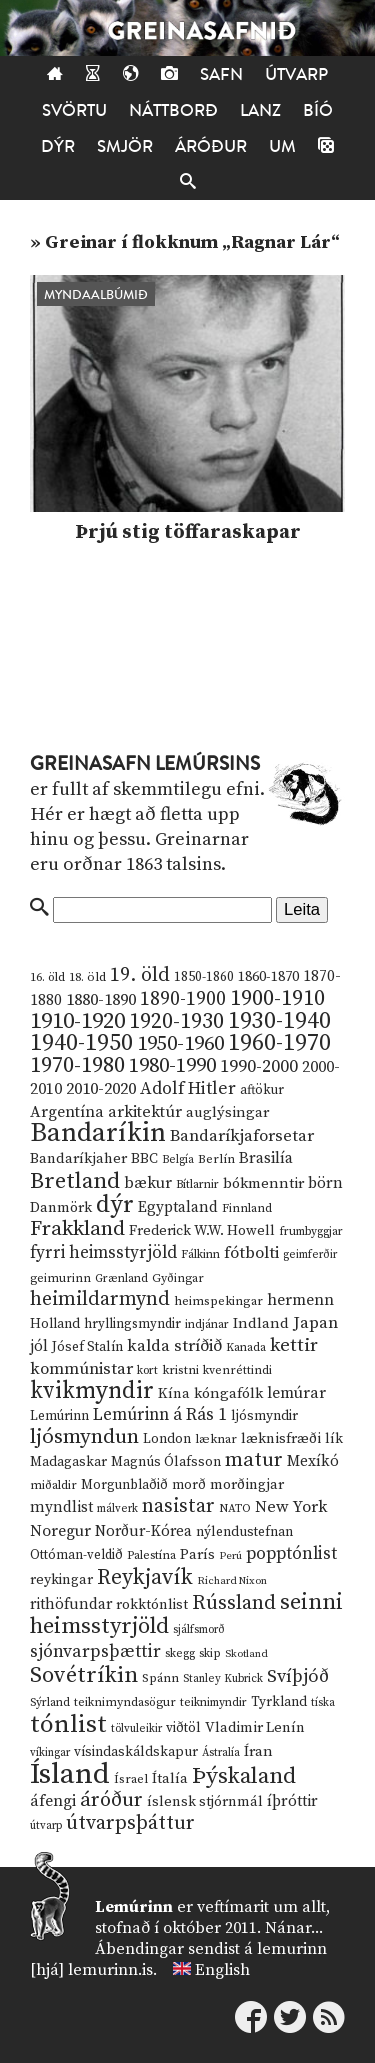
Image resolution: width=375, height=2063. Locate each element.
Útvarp (296, 74)
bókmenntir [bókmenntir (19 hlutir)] (263, 1183)
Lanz (260, 110)
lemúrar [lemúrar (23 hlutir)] (296, 1393)
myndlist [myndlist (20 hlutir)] (61, 1507)
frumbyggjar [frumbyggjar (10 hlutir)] (311, 1231)
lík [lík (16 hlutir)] (334, 1439)
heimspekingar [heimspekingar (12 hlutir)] (218, 1301)
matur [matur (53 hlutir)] (254, 1460)
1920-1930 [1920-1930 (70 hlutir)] (176, 1021)
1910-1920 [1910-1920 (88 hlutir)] (77, 1021)
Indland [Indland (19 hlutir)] (261, 1323)
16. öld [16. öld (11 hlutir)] (47, 977)
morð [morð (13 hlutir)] (189, 1485)
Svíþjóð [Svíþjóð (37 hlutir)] (298, 1676)
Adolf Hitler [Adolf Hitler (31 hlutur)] (188, 1089)
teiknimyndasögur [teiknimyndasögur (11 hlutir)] (125, 1702)
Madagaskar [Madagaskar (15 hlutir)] (68, 1462)
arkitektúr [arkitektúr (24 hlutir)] (145, 1112)
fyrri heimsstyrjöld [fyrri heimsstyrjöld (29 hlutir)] (103, 1253)
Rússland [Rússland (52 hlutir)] (234, 1603)
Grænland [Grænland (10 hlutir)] (121, 1278)
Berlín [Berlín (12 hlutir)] (216, 1159)
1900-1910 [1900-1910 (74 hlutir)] (277, 998)
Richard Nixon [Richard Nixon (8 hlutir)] (232, 1581)
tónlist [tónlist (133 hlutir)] (68, 1724)
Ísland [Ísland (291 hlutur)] (70, 1774)
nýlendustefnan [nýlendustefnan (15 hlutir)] (244, 1532)
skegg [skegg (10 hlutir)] (180, 1653)
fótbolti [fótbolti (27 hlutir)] (251, 1253)
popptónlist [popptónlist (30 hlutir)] (291, 1554)
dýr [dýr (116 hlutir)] (115, 1205)
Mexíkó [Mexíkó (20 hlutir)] (313, 1461)
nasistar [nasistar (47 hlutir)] (178, 1506)
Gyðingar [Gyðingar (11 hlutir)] (178, 1278)
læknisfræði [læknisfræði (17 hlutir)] (281, 1439)
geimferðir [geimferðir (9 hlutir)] (310, 1255)
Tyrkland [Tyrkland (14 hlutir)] (279, 1702)
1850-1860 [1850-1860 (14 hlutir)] (204, 977)
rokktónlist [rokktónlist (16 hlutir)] (152, 1605)
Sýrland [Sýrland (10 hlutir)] (50, 1702)
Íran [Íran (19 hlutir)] (258, 1751)
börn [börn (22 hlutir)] (325, 1183)
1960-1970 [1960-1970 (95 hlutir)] (279, 1043)
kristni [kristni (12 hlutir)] (180, 1370)
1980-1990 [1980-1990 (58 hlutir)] (172, 1066)
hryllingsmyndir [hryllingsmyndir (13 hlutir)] (132, 1324)
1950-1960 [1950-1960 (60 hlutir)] (180, 1044)
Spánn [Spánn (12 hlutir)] (160, 1678)
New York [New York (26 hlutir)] (291, 1507)
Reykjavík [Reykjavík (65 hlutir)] (145, 1577)
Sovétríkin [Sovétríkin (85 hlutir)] (84, 1675)
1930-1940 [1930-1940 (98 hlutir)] (279, 1021)
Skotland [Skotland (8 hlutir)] (246, 1654)
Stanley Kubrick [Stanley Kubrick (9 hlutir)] (223, 1679)
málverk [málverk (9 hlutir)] (117, 1509)
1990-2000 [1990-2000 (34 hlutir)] (259, 1067)
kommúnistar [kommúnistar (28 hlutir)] (81, 1369)
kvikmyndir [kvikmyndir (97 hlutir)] (92, 1391)
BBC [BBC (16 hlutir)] (144, 1159)
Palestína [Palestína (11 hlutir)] (151, 1555)
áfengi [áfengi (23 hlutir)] (53, 1801)
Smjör (125, 146)
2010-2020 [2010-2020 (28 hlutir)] (101, 1089)
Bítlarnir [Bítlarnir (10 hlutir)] (197, 1184)
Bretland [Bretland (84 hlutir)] (75, 1181)
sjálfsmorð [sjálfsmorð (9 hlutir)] (199, 1630)
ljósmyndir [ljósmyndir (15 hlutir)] (264, 1416)
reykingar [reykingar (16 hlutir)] (61, 1580)
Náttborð (173, 110)
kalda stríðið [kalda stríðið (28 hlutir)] (174, 1346)
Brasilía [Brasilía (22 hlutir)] (266, 1158)
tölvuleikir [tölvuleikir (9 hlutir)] (136, 1729)
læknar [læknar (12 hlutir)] (216, 1439)
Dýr (58, 146)
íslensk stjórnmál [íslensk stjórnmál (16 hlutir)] (205, 1802)
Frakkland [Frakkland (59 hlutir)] (77, 1229)
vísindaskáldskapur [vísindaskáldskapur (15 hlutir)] (136, 1752)
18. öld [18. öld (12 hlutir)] (87, 977)
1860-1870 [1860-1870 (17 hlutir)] (268, 977)
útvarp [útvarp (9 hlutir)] (46, 1826)
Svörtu (74, 110)
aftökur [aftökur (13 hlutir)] (262, 1090)
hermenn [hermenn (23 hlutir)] (300, 1300)
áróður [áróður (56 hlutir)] (111, 1800)
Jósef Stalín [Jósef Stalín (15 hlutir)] (87, 1347)
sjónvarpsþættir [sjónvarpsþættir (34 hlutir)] (95, 1652)
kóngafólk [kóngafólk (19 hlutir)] (228, 1393)
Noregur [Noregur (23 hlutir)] (60, 1531)
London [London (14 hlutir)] (167, 1439)
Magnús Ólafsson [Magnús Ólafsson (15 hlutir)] (166, 1462)
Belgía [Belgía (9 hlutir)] (178, 1160)
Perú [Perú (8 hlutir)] (230, 1556)
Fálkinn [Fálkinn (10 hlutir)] (200, 1254)
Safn (221, 74)
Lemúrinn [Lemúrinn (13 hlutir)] (59, 1416)
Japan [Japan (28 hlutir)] (315, 1323)
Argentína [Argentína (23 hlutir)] (67, 1112)
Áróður (211, 146)
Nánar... (294, 1928)
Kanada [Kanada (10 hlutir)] (246, 1347)
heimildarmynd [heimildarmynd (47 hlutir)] (100, 1299)
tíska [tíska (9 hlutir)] (323, 1703)
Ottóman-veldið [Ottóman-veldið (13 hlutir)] (76, 1555)
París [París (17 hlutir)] (197, 1555)
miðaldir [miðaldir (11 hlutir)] (53, 1485)
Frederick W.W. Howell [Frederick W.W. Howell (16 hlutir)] (202, 1231)
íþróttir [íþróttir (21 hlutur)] (292, 1801)
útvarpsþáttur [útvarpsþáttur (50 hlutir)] (130, 1823)
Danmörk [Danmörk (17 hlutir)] (61, 1208)
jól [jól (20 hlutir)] (39, 1346)
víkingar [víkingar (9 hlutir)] (50, 1753)
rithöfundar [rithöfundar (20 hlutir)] (71, 1604)
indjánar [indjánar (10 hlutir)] (207, 1324)
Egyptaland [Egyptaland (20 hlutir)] (178, 1207)
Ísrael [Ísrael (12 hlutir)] (131, 1779)
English (222, 1970)
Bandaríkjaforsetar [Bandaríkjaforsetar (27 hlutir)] (242, 1136)
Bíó (318, 110)
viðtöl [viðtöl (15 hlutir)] (183, 1728)
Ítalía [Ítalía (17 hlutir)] (170, 1779)
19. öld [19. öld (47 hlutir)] (140, 975)
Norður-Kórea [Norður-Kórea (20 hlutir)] (143, 1531)
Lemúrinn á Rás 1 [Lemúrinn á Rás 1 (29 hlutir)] (160, 1415)
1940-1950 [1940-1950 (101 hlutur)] (81, 1043)
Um (282, 146)
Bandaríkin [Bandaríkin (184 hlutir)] (98, 1133)
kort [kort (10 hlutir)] (147, 1370)
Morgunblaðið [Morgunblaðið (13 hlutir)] (124, 1485)
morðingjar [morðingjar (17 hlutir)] (247, 1485)
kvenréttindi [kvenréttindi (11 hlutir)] (237, 1370)
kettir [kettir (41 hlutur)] (294, 1345)
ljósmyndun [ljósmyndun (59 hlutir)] (84, 1437)
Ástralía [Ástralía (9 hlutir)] (221, 1753)
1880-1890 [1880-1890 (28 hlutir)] (101, 1000)
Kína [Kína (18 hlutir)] (174, 1393)
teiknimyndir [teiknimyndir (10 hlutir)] (213, 1702)
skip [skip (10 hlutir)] (210, 1653)
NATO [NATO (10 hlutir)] (235, 1508)
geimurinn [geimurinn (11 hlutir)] (60, 1278)
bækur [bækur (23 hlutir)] (148, 1183)
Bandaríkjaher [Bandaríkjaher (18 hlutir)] (78, 1158)
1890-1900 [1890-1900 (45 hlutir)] (183, 999)
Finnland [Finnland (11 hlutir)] (247, 1208)
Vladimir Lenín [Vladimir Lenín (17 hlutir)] (255, 1728)
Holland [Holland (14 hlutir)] (55, 1324)
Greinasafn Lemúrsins (145, 764)
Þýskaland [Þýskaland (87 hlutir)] (244, 1776)
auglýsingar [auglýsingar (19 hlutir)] (227, 1112)
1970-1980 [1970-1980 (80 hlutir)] (77, 1065)
